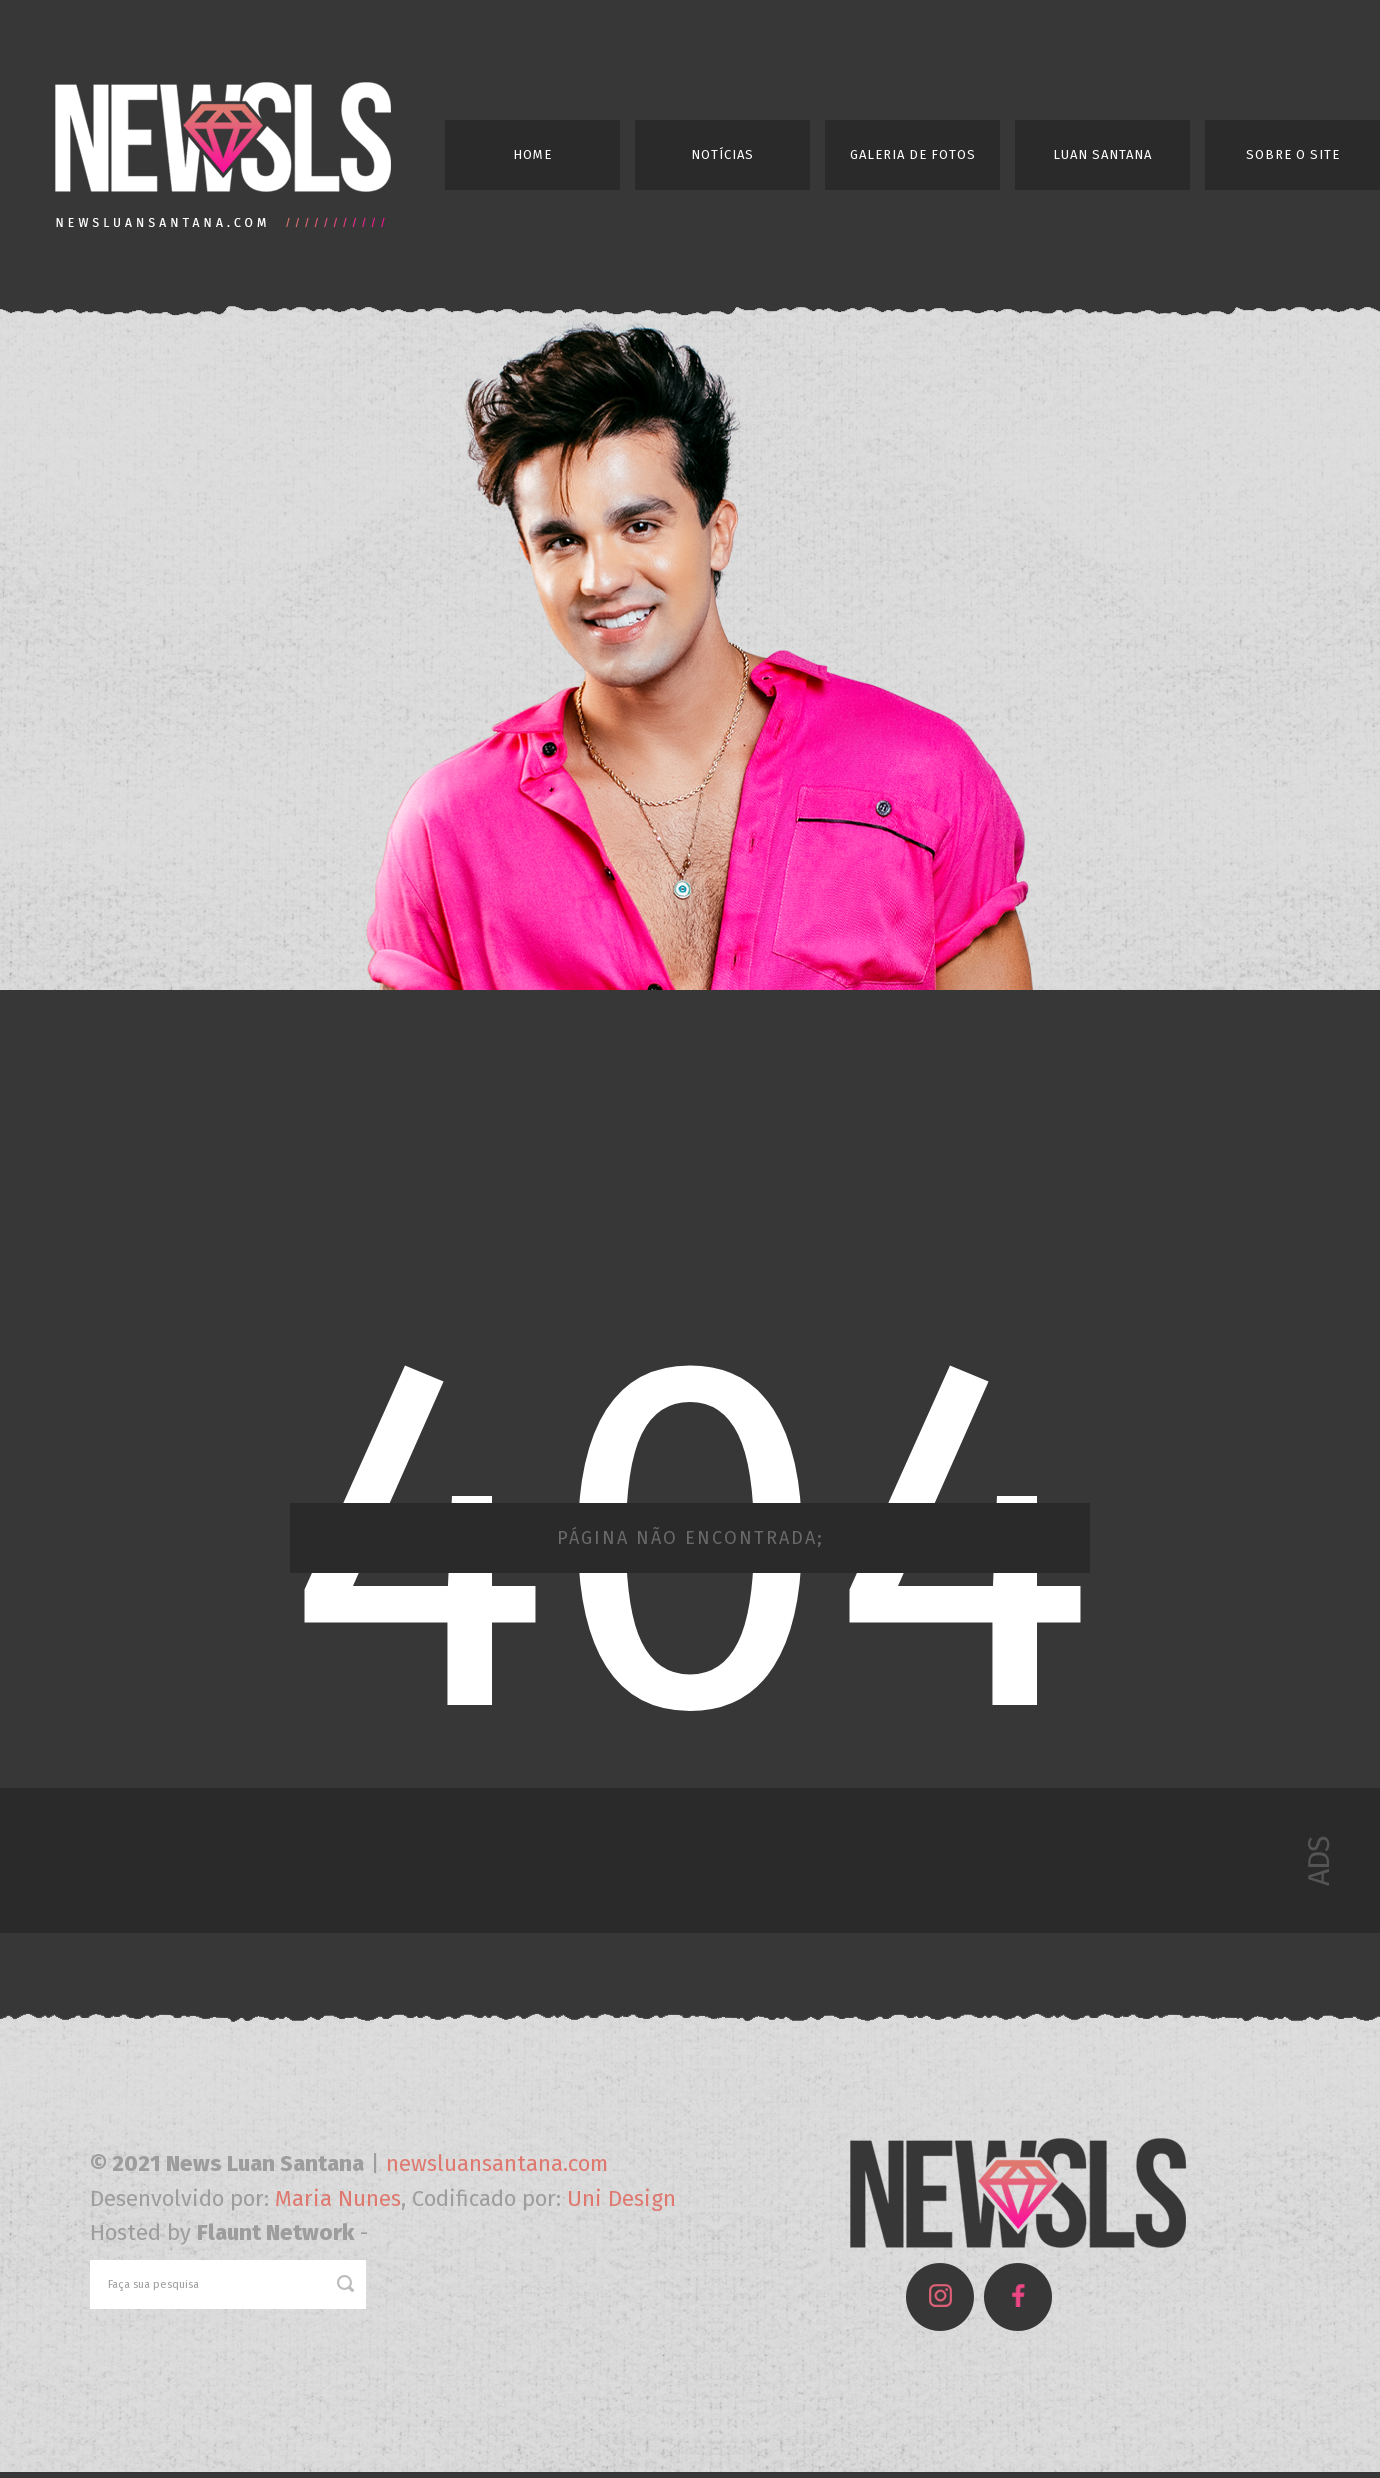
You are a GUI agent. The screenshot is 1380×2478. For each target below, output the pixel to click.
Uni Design (621, 2198)
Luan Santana (1102, 154)
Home (532, 154)
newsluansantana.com (497, 2163)
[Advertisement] (690, 1154)
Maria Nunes (338, 2198)
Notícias (722, 154)
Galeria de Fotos (913, 154)
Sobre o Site (1293, 154)
